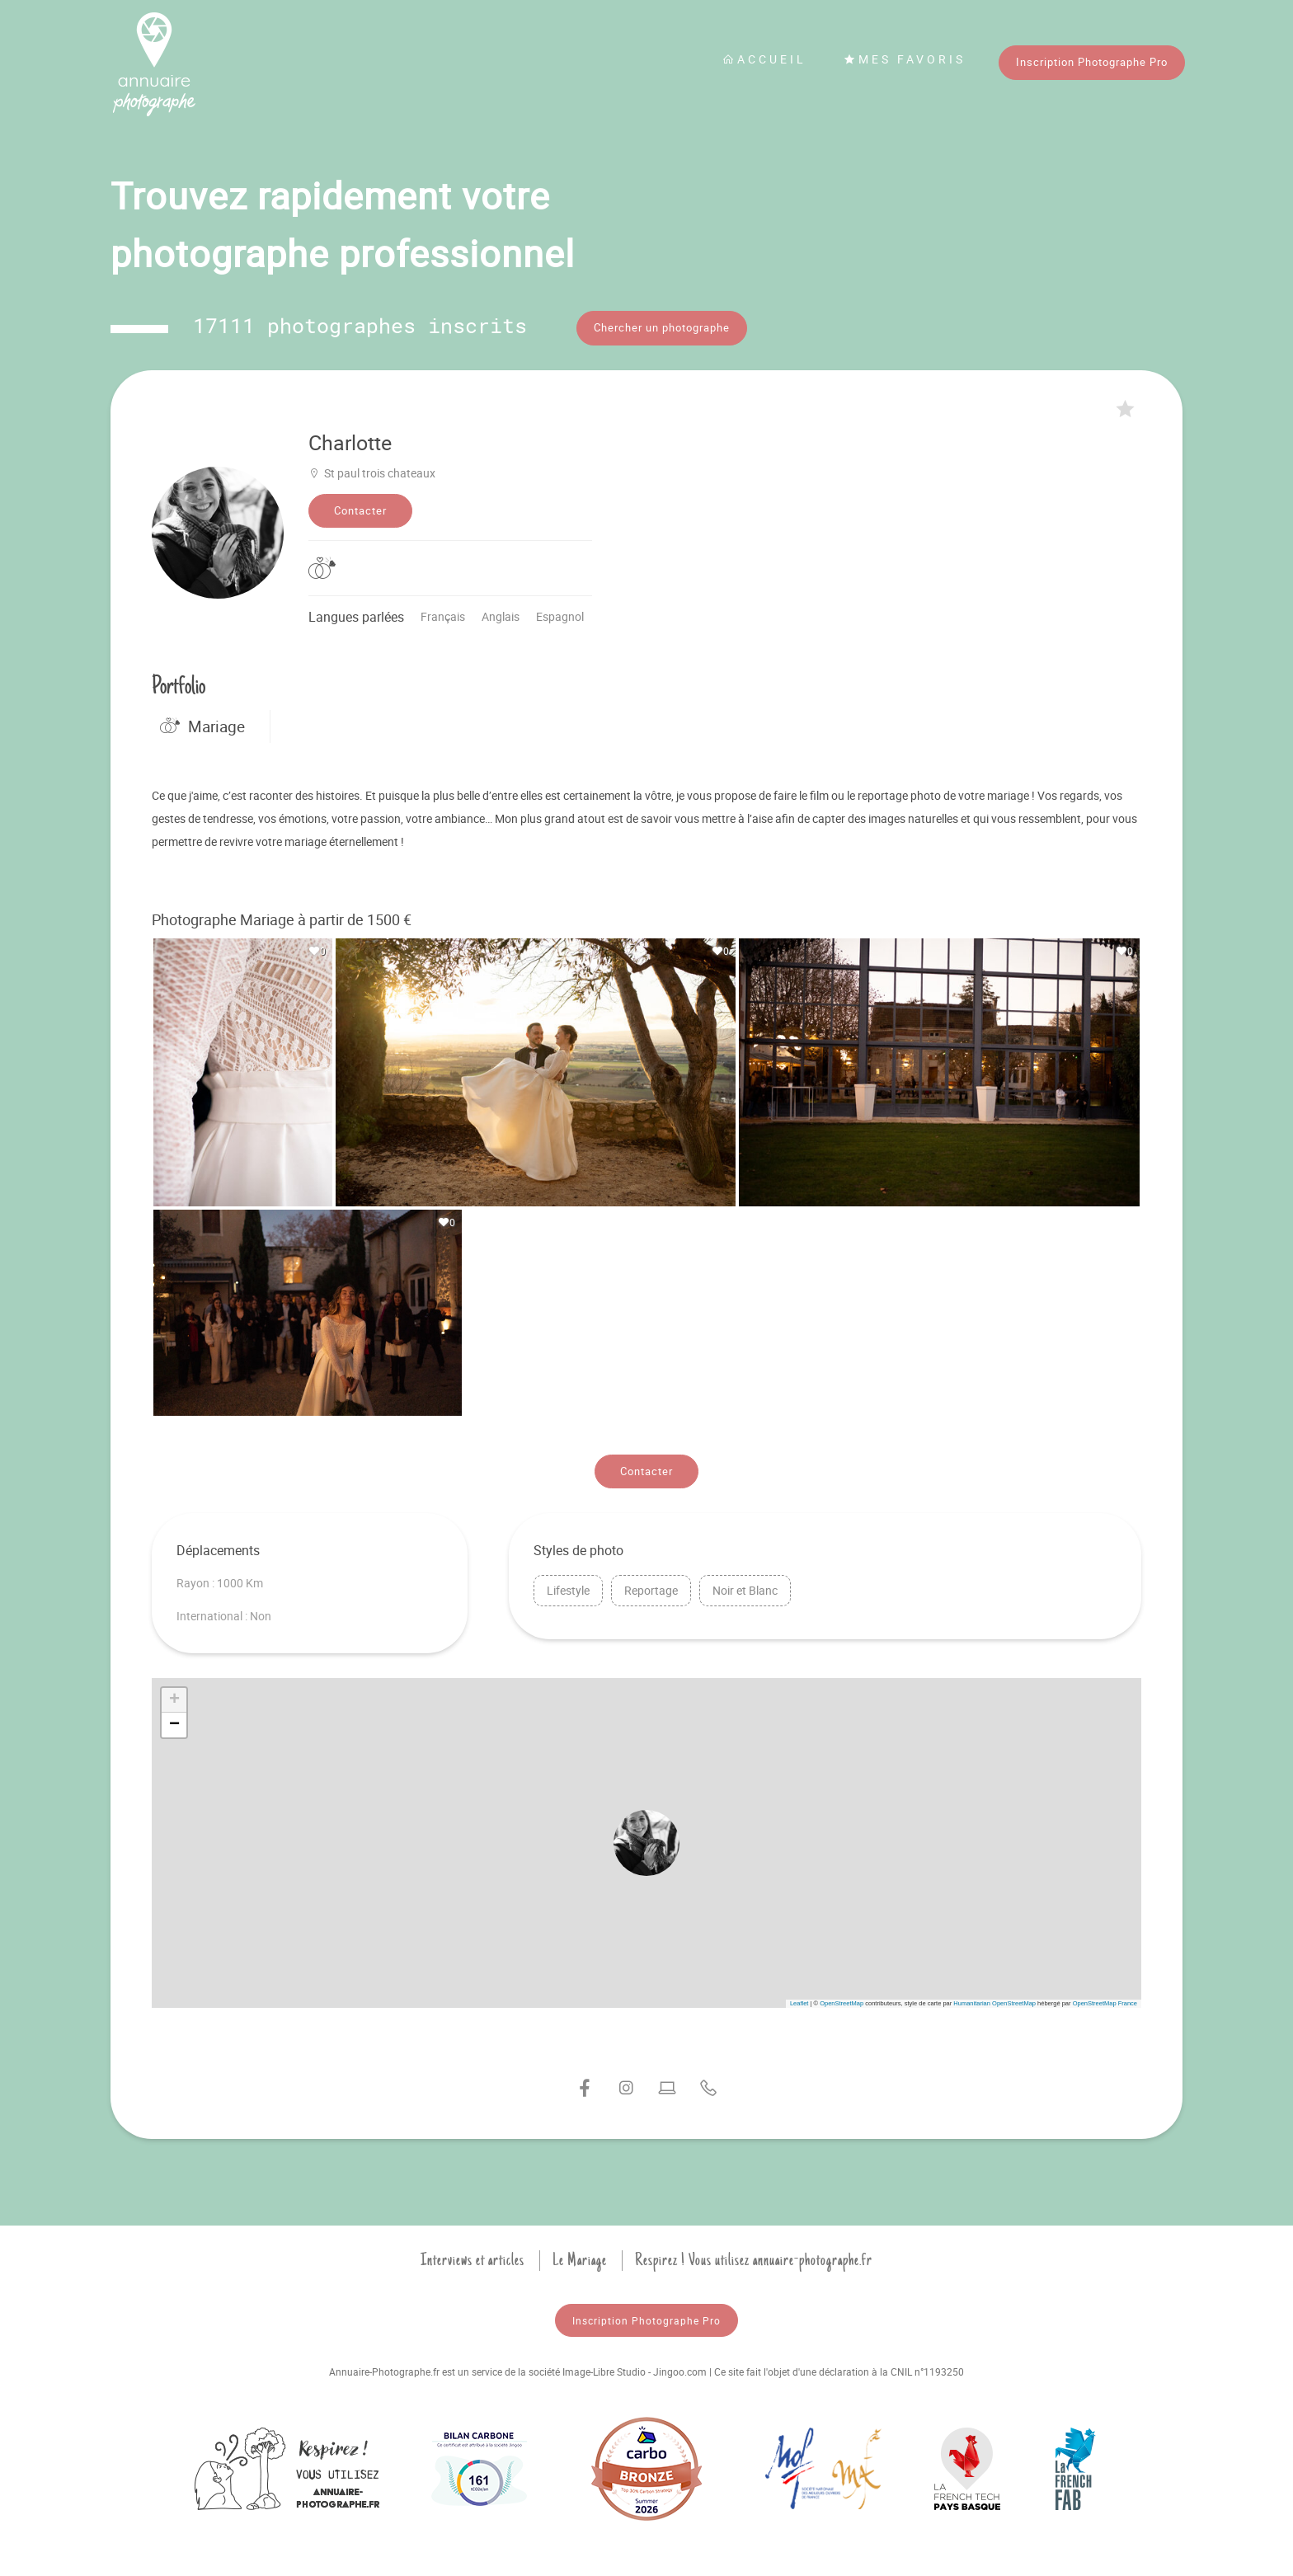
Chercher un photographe (662, 327)
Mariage (202, 722)
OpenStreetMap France (1105, 1998)
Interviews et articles (472, 2255)
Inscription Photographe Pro (1092, 61)
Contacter (360, 506)
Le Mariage (579, 2255)
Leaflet (799, 1998)
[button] (646, 1839)
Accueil (764, 59)
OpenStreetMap (841, 1998)
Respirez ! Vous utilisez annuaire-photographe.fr (753, 2255)
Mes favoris (905, 59)
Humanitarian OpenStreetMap (994, 1998)
